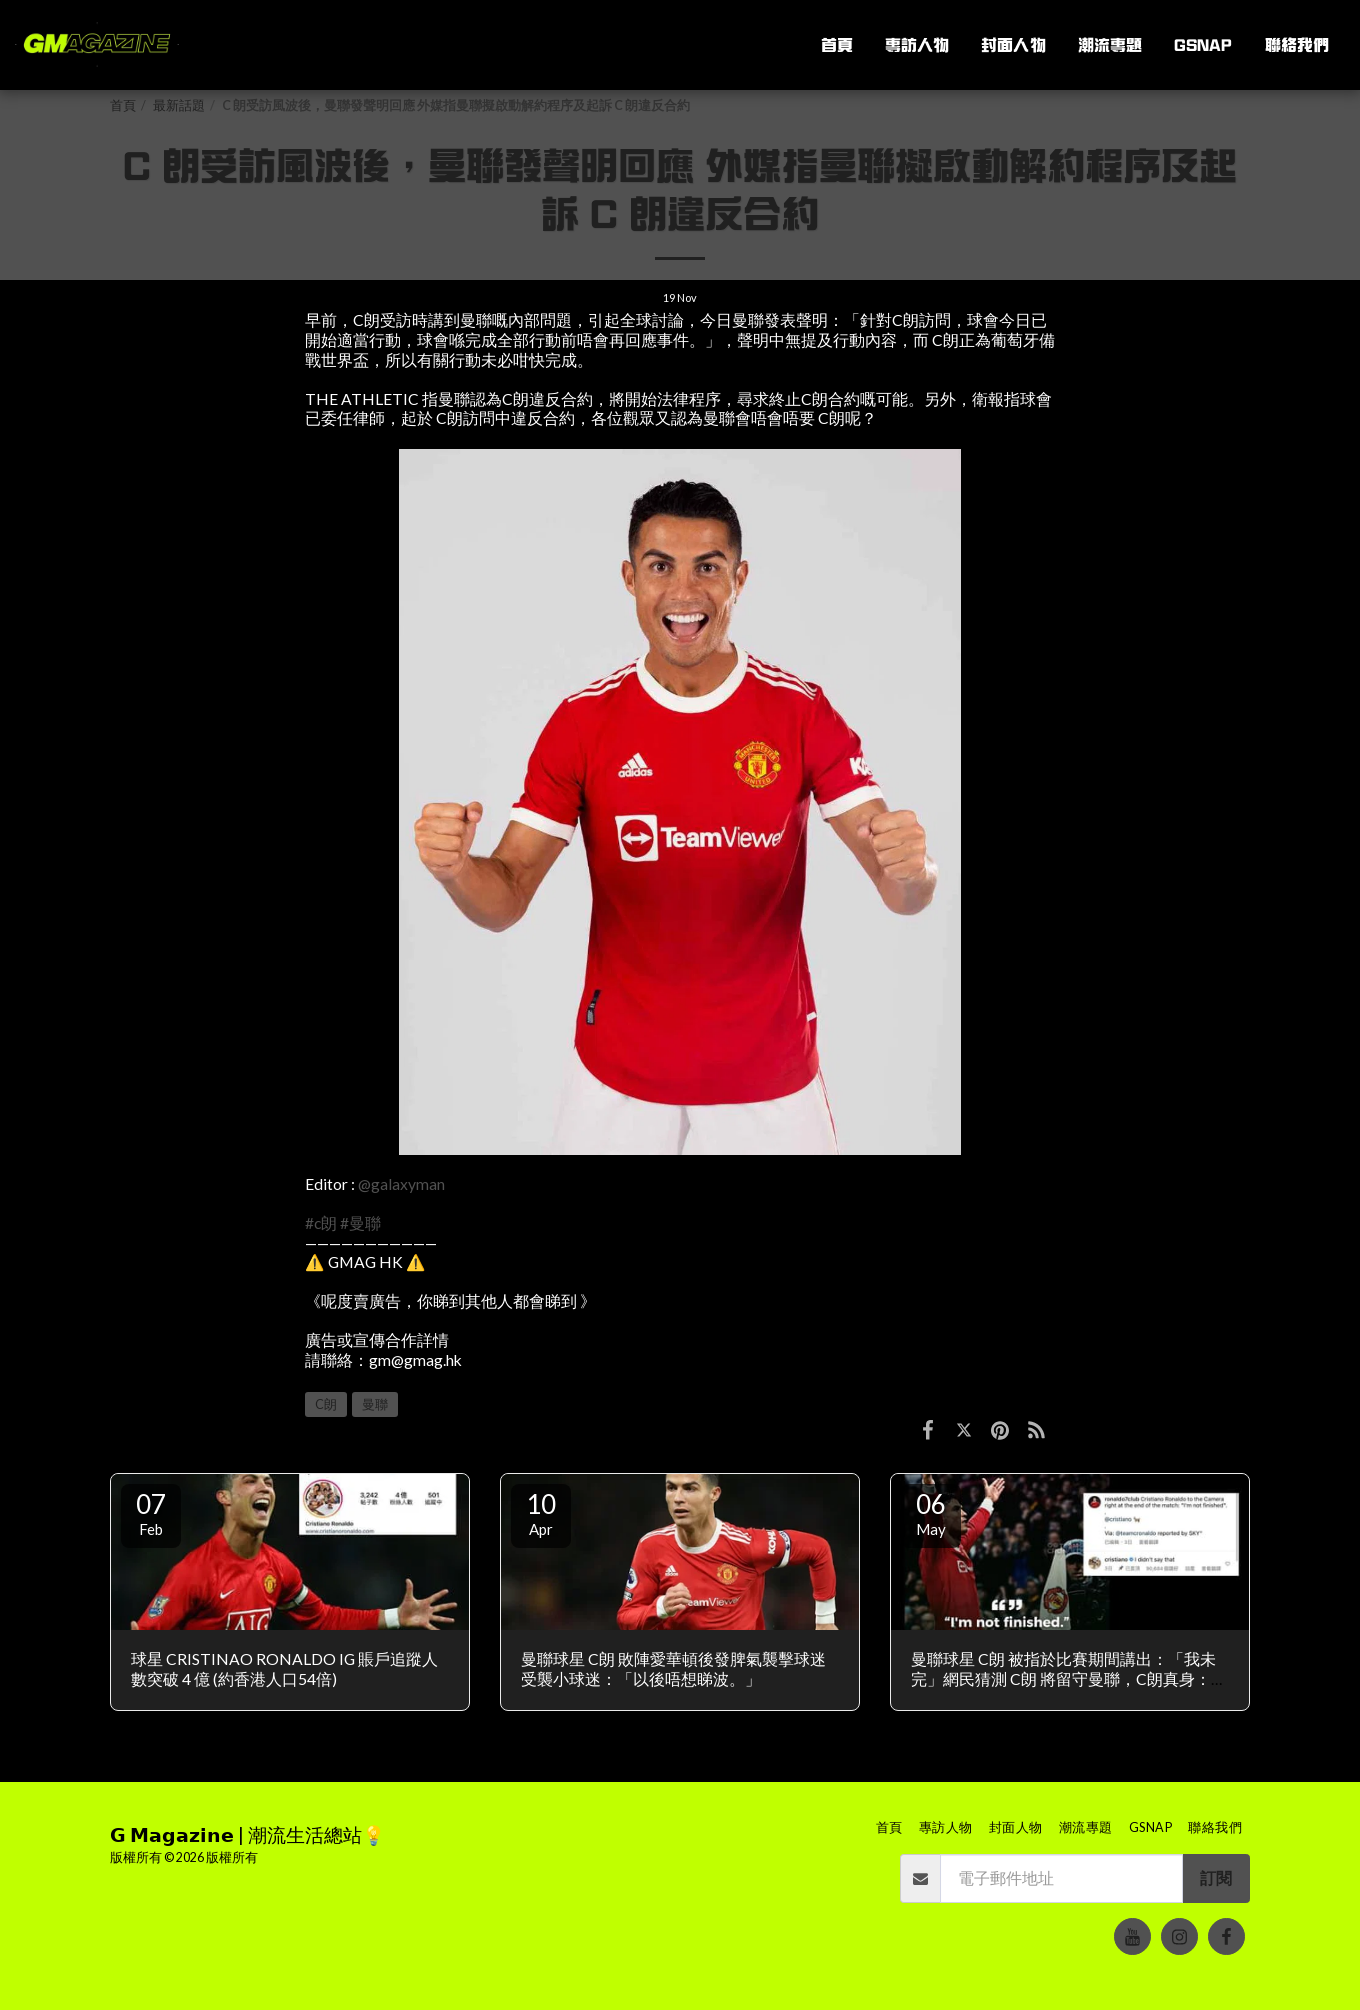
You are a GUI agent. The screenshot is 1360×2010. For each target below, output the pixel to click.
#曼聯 (360, 1223)
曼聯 (375, 1404)
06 (931, 1513)
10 (541, 1513)
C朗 (326, 1404)
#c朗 (321, 1223)
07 (151, 1513)
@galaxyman (401, 1184)
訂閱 (1216, 1878)
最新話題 (179, 105)
